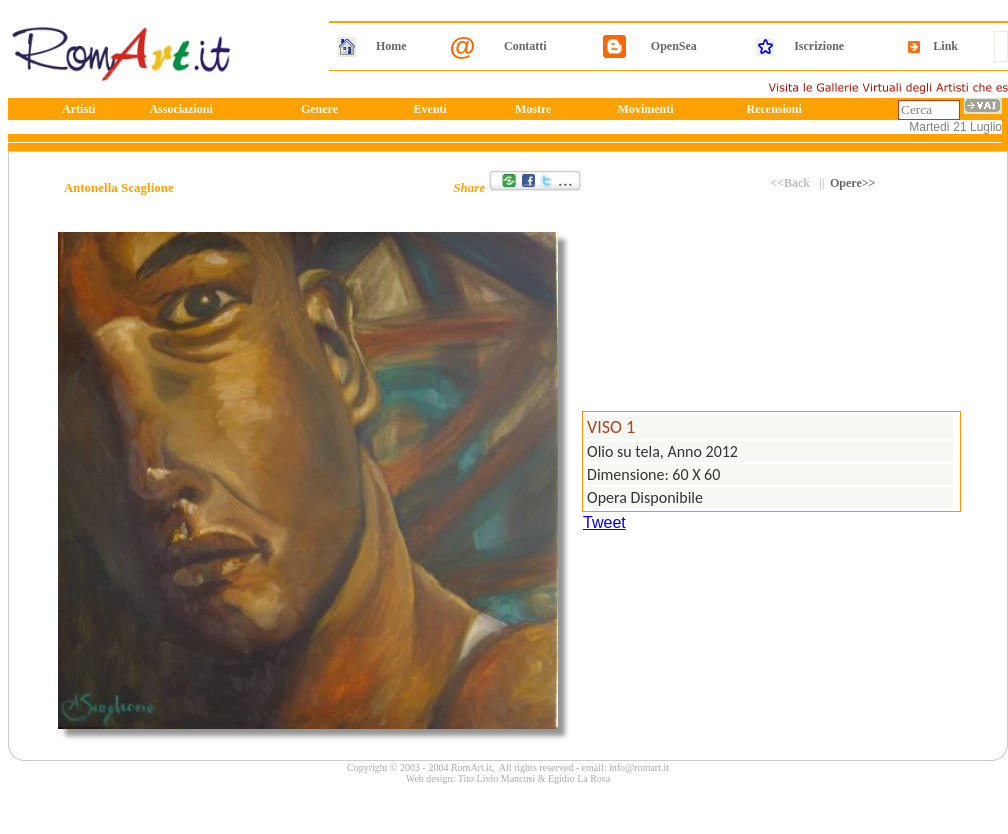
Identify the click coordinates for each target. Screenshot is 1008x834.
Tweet (604, 522)
